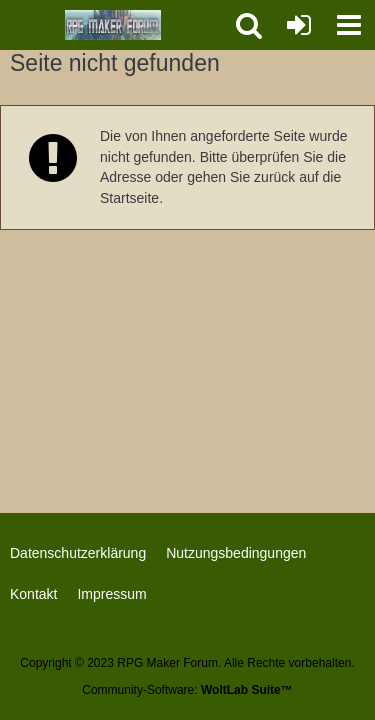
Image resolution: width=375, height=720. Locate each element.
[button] (349, 25)
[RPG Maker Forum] (113, 25)
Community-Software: (187, 690)
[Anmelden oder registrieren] (299, 25)
